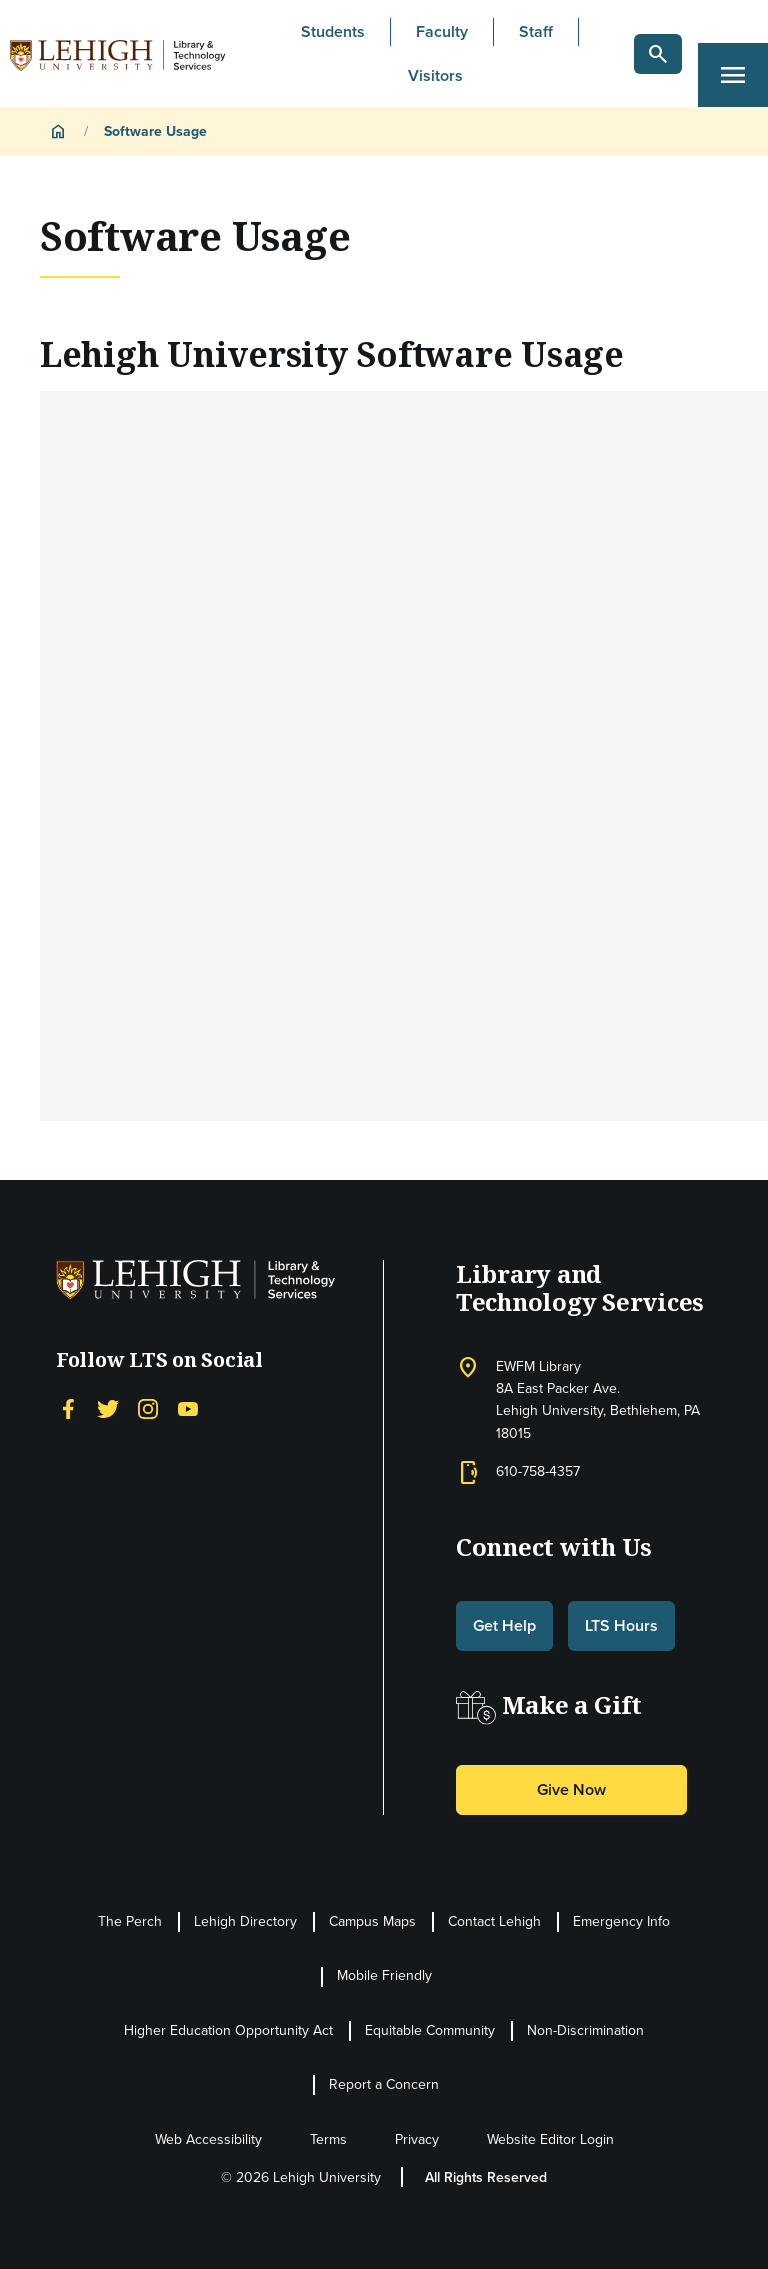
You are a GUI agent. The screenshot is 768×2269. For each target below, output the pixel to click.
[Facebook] (68, 1407)
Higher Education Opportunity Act (228, 2030)
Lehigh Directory (245, 1921)
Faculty (442, 31)
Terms (328, 2139)
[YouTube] (188, 1407)
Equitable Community (430, 2030)
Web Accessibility (208, 2139)
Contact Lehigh (494, 1921)
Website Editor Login (550, 2139)
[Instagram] (148, 1407)
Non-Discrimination (585, 2030)
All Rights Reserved (486, 2177)
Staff (536, 31)
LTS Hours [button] (621, 1625)
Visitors (435, 75)
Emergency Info (621, 1921)
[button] (658, 54)
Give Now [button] (571, 1789)
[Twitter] (108, 1407)
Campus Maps (372, 1921)
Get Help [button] (504, 1625)
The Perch (130, 1921)
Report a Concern (384, 2084)
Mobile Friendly (384, 1975)
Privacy (417, 2139)
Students (333, 31)
